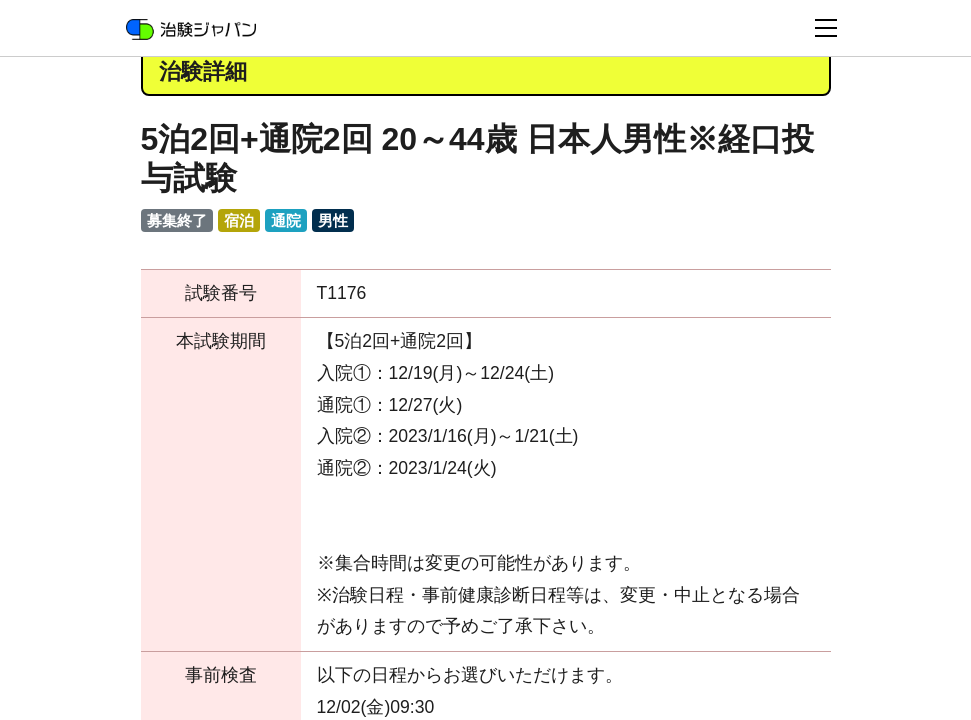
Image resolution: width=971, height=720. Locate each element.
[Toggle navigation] (826, 28)
